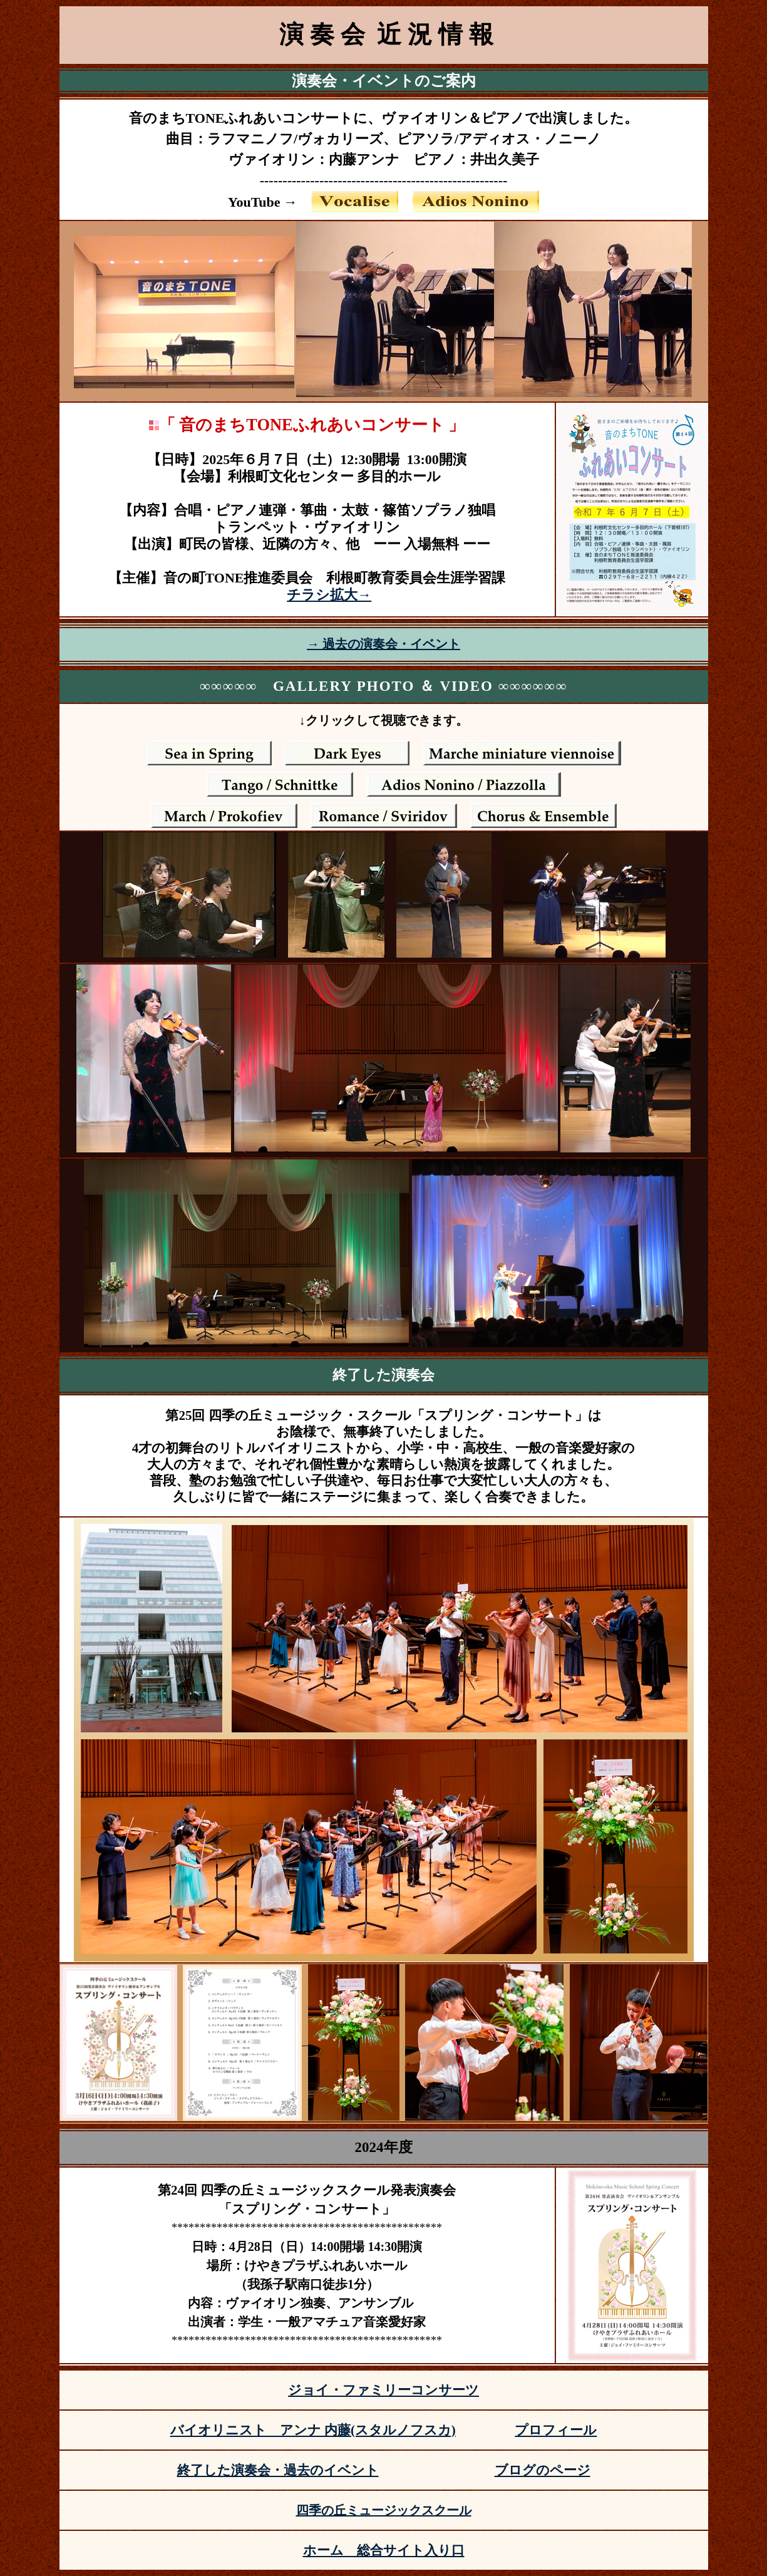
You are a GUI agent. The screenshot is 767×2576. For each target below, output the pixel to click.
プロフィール (556, 2430)
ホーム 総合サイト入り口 (384, 2550)
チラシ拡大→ (329, 595)
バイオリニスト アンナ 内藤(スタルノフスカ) (313, 2430)
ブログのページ (542, 2470)
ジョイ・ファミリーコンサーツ (383, 2390)
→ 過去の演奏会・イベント (383, 644)
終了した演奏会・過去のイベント (278, 2470)
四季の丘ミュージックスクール (383, 2510)
